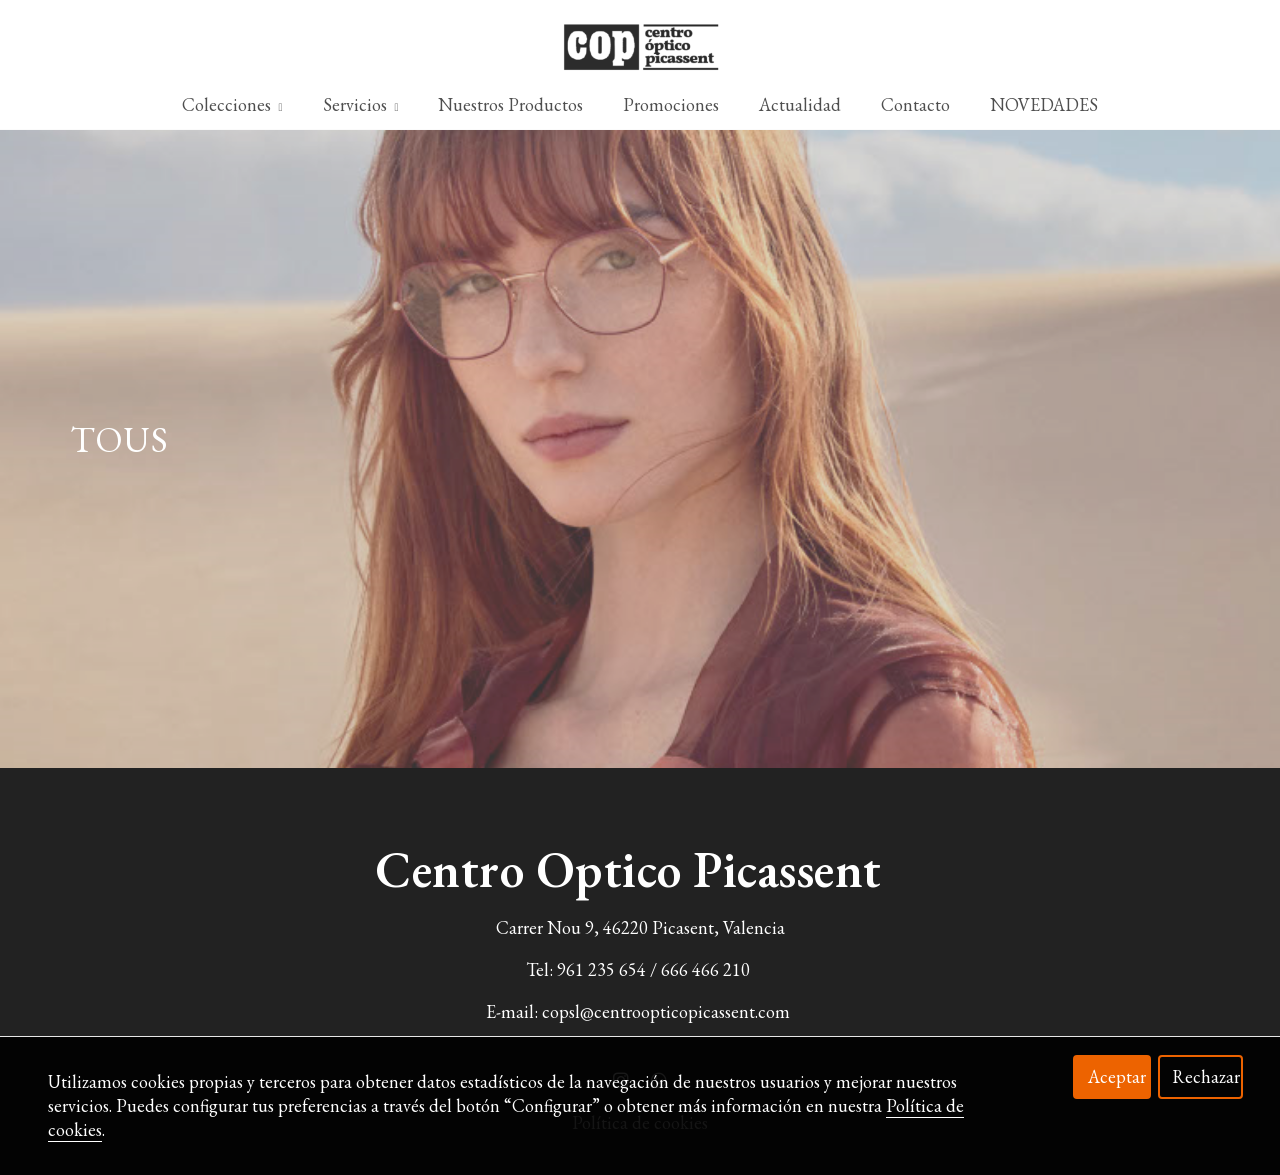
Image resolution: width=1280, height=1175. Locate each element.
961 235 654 (601, 969)
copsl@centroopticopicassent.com (666, 1011)
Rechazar (1206, 1076)
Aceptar (1117, 1076)
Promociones (671, 104)
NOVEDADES (1044, 104)
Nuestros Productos (510, 104)
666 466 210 (705, 969)
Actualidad (800, 104)
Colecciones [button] (232, 104)
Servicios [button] (361, 104)
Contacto (915, 104)
